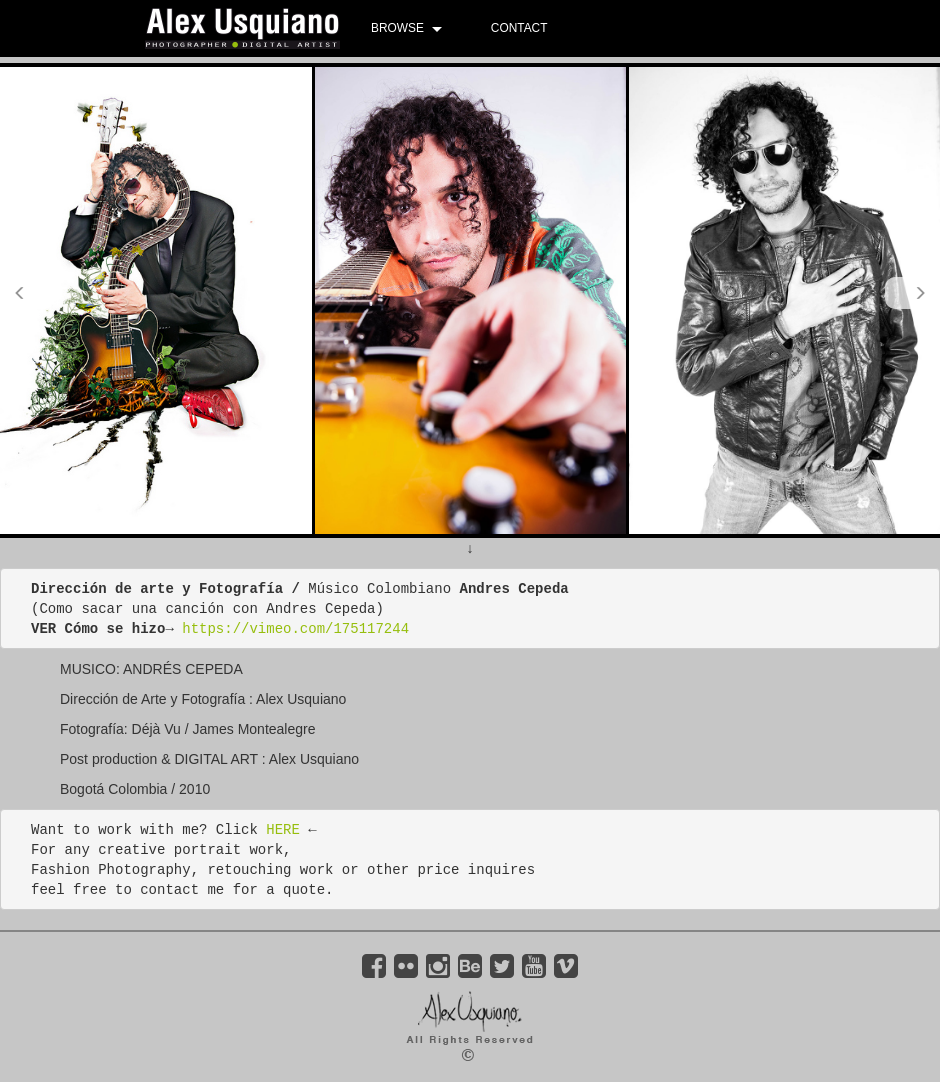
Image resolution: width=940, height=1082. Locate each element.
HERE (283, 830)
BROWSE (397, 28)
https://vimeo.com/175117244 (295, 629)
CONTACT (519, 28)
